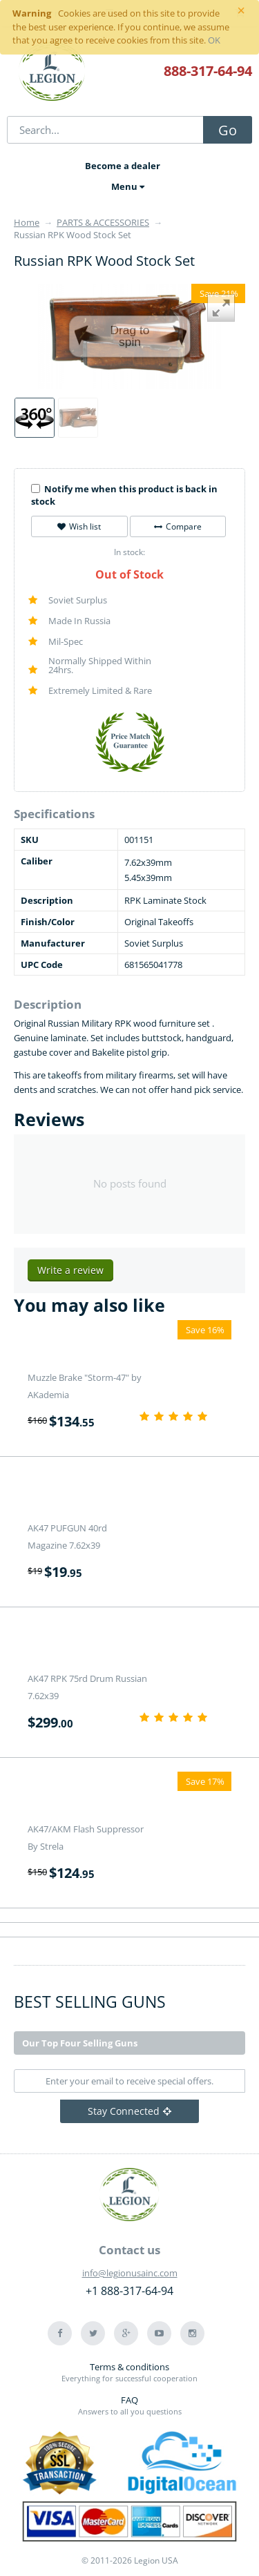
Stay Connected (129, 2111)
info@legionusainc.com (130, 2273)
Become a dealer (122, 165)
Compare (178, 526)
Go (227, 130)
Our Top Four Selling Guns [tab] (79, 2043)
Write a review (70, 1270)
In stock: (129, 552)
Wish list (79, 526)
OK (214, 40)
